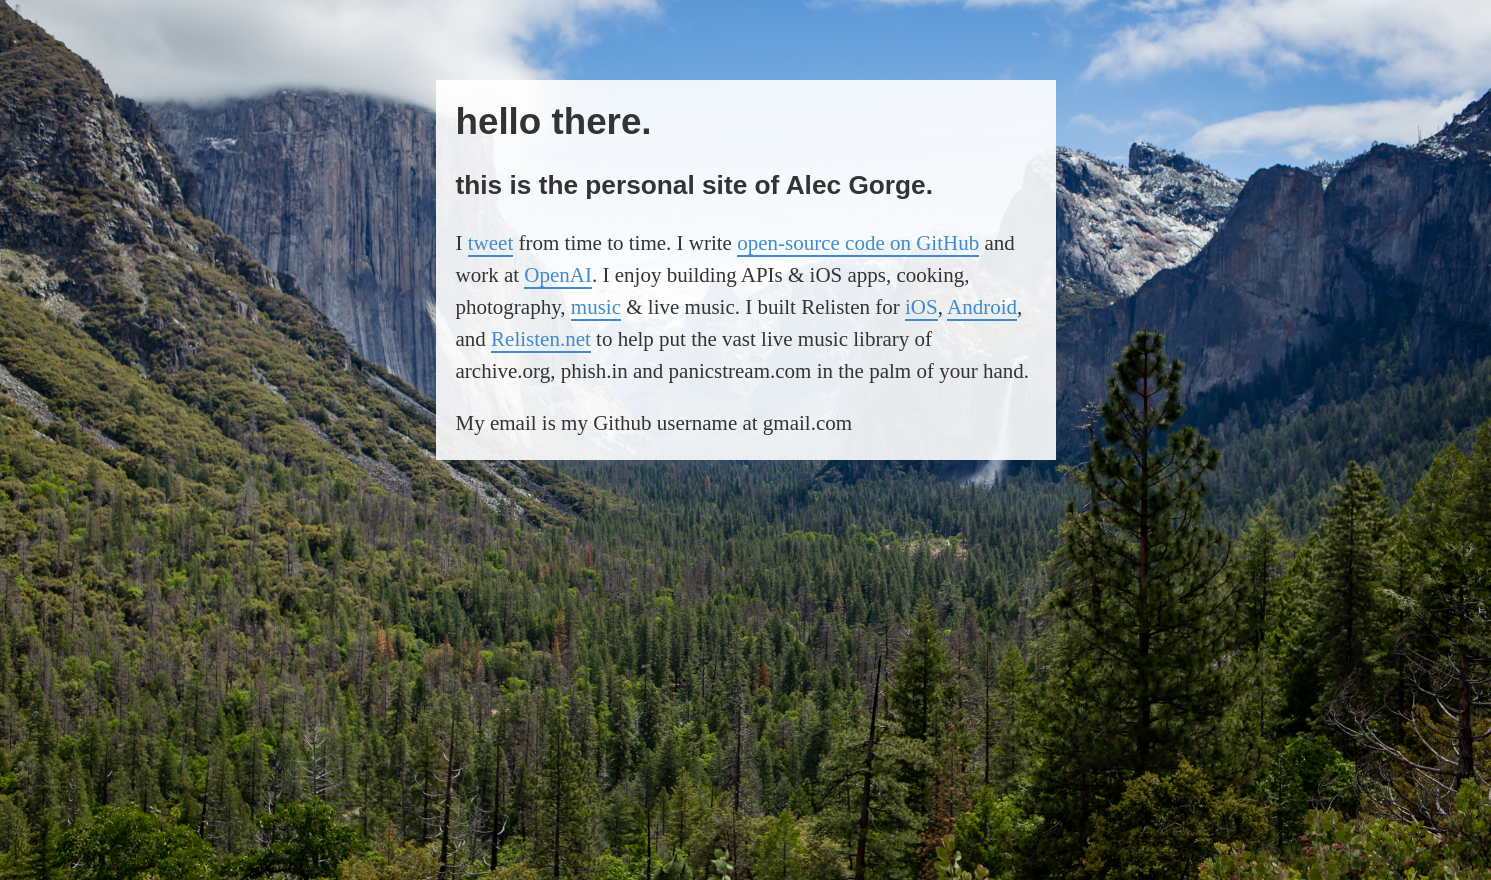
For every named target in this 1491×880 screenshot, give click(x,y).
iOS (921, 307)
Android (982, 307)
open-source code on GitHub (858, 243)
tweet (490, 243)
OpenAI (558, 275)
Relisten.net (541, 339)
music (596, 307)
